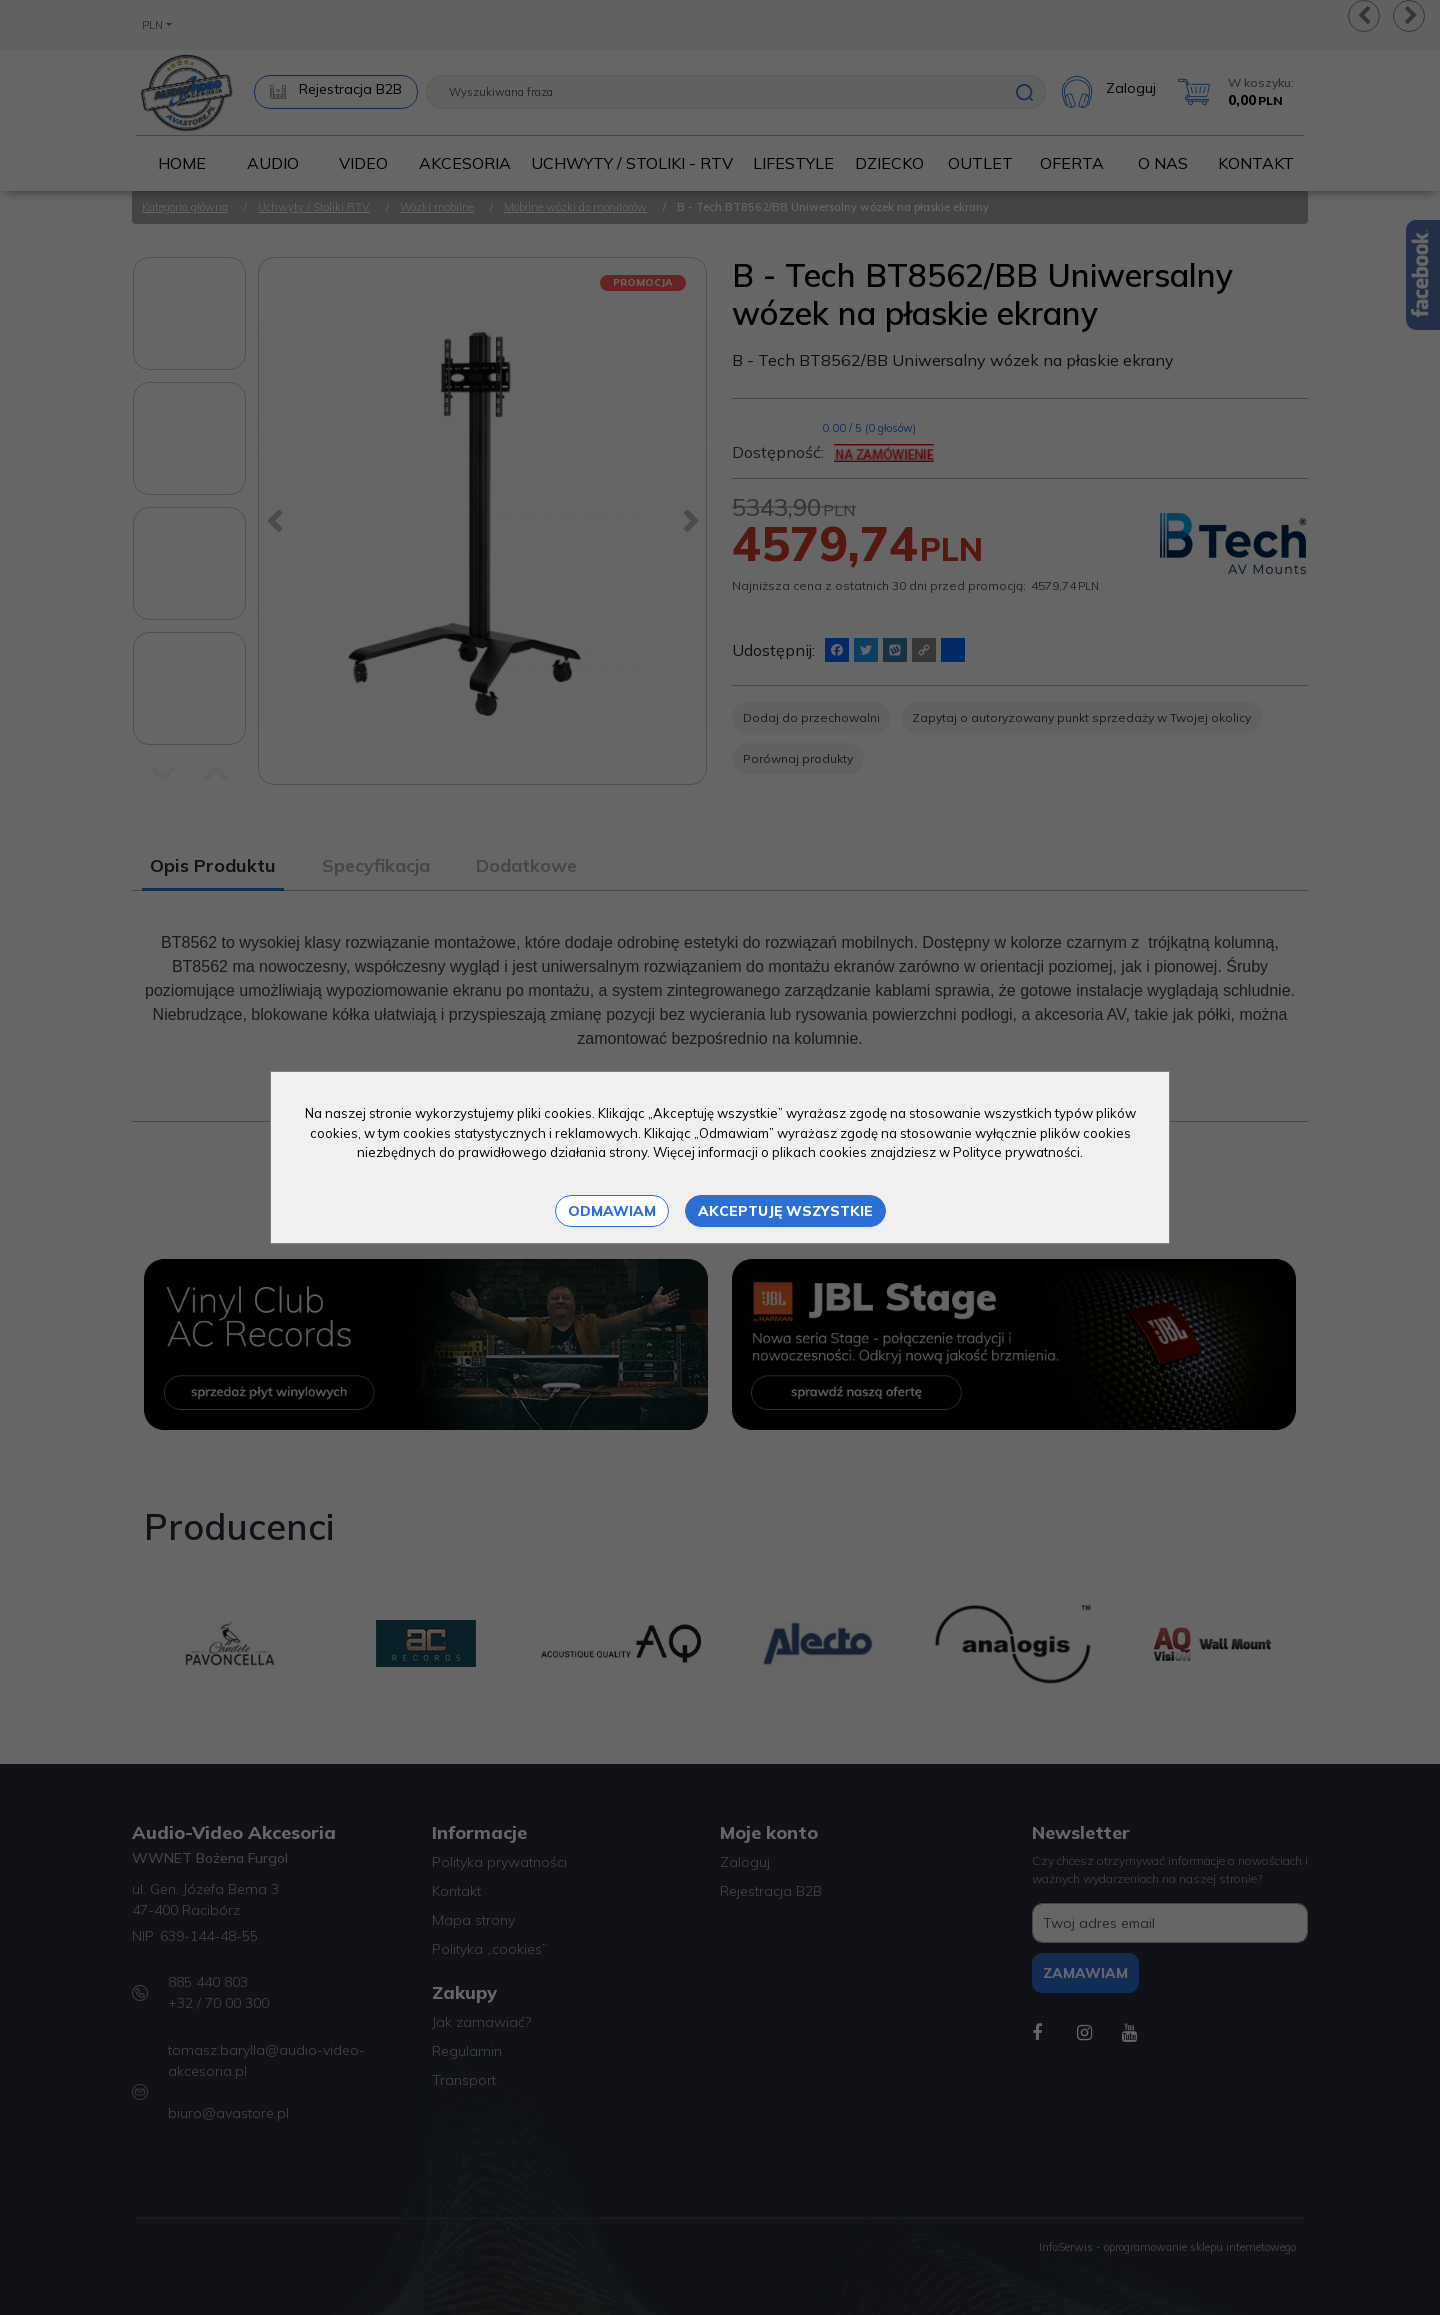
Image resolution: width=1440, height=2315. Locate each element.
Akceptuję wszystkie (785, 1211)
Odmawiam (612, 1211)
